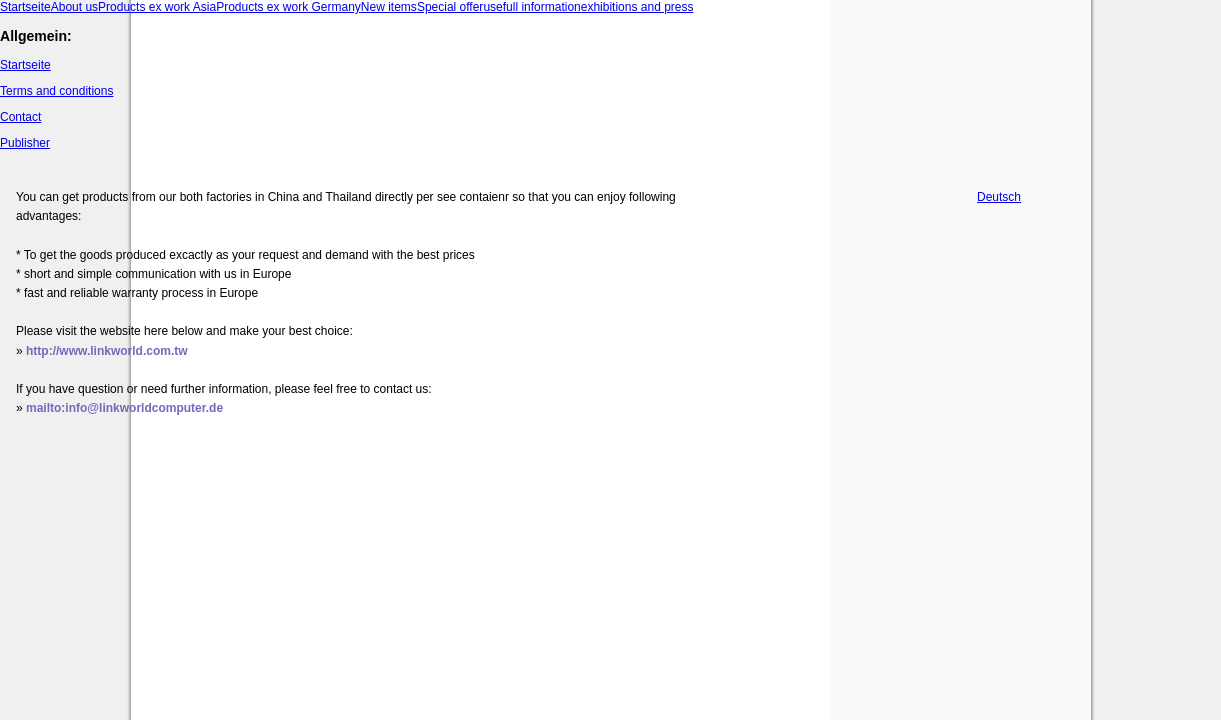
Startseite (25, 7)
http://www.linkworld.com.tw (107, 351)
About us (74, 7)
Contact (20, 117)
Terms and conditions (56, 91)
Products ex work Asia (157, 7)
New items (389, 7)
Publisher (25, 143)
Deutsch (999, 197)
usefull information (531, 7)
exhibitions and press (637, 7)
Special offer (450, 7)
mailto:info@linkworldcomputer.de (124, 408)
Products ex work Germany (288, 7)
